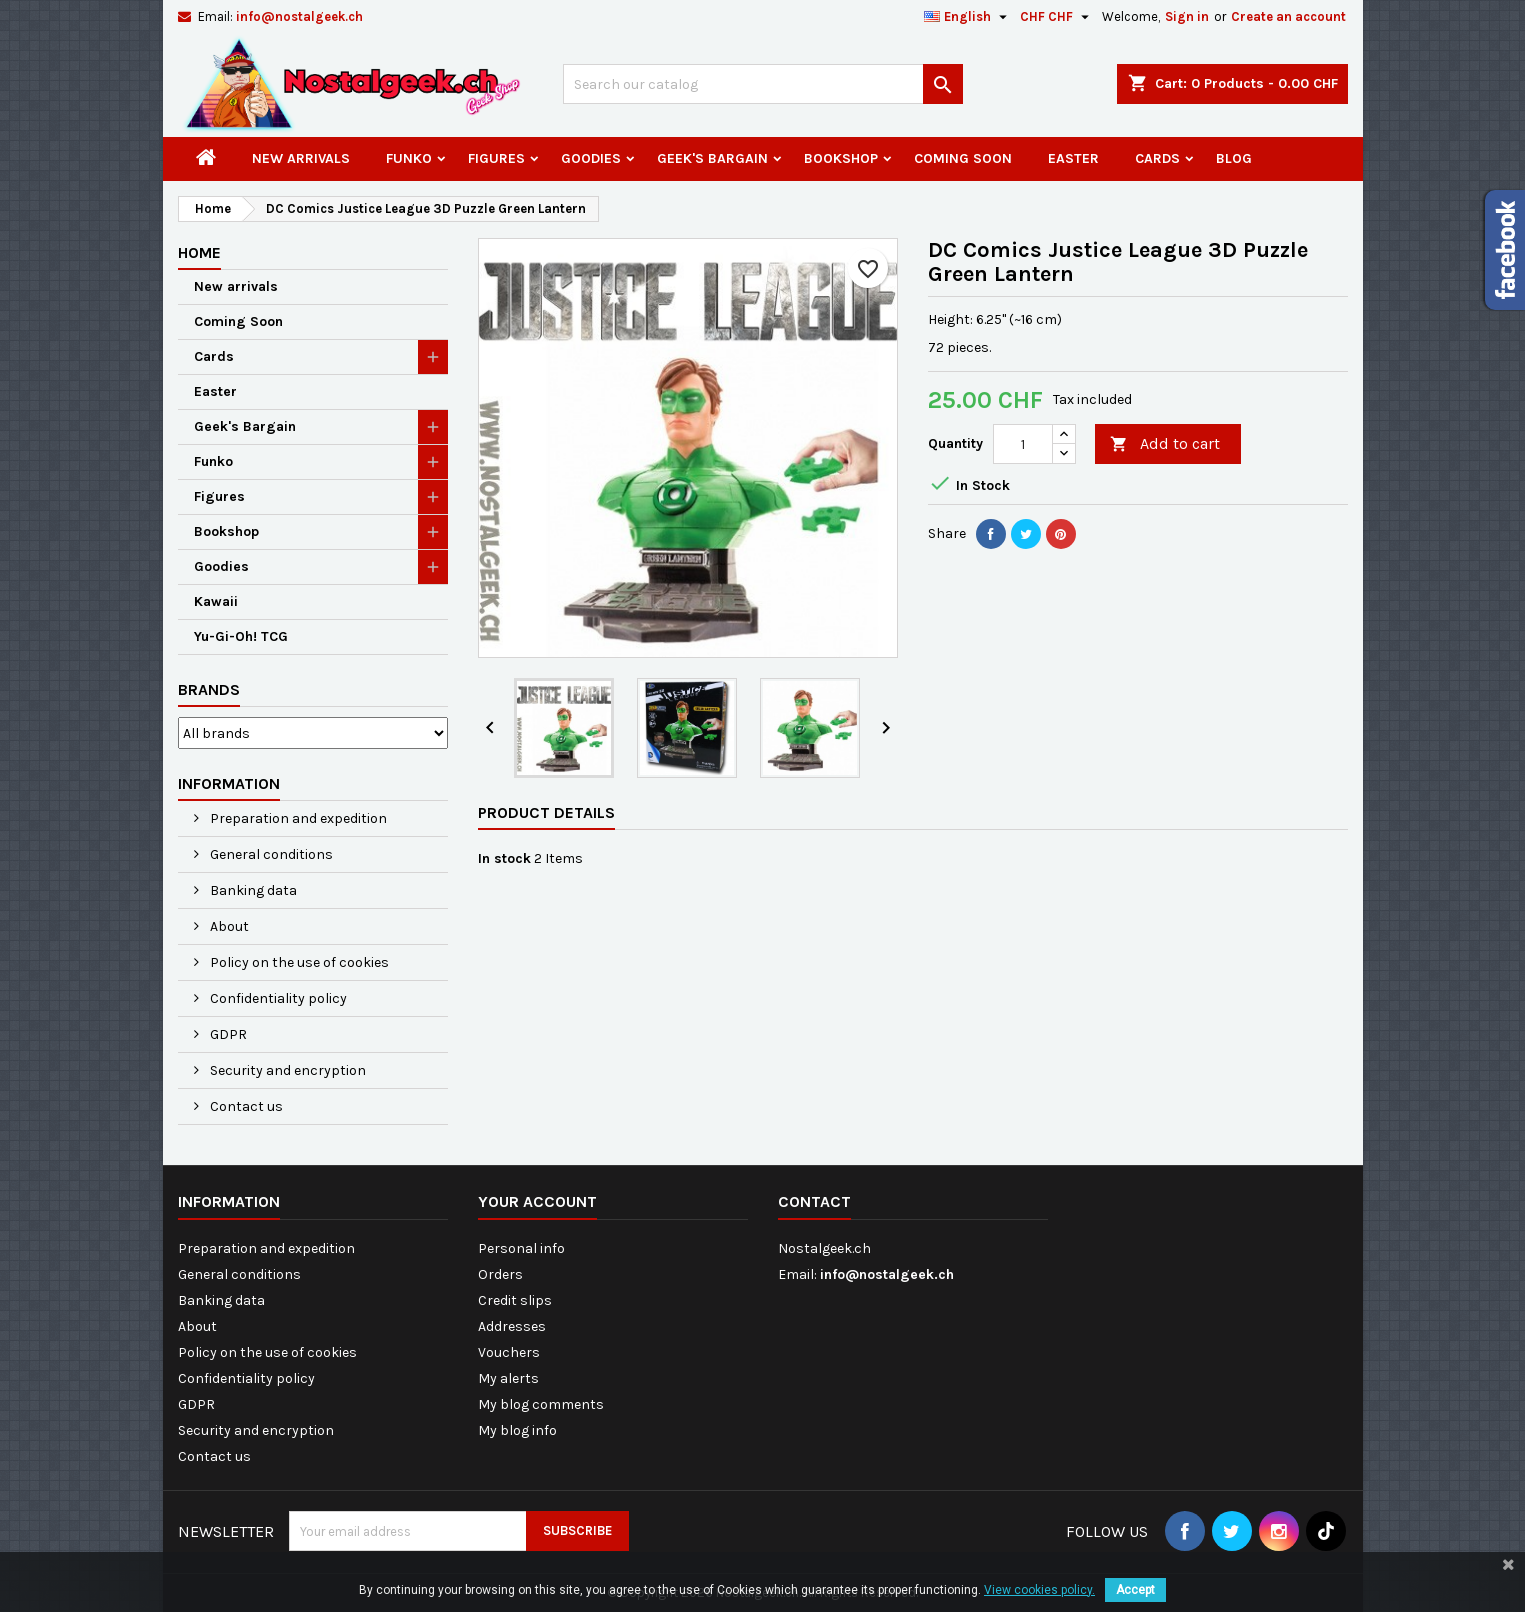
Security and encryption (286, 1070)
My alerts (508, 1378)
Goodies (591, 158)
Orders (500, 1274)
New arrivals (301, 158)
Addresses (512, 1326)
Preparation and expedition (297, 818)
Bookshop (841, 158)
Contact (814, 1201)
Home (199, 252)
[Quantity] (1023, 444)
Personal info (521, 1248)
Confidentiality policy (277, 998)
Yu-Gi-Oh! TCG (241, 636)
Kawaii (216, 601)
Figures (496, 158)
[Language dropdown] (968, 17)
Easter (1073, 158)
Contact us (245, 1106)
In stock (504, 858)
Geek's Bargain (712, 158)
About (228, 926)
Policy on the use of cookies (298, 962)
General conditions (270, 854)
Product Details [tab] (546, 812)
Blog (1234, 158)
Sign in (1187, 16)
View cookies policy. (1039, 1590)
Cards (1157, 158)
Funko (409, 158)
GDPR (227, 1034)
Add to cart (1165, 444)
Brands (209, 689)
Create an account (1288, 16)
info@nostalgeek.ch (299, 16)
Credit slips (515, 1300)
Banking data (252, 890)
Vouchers (509, 1352)
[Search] (763, 84)
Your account (537, 1201)
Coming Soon (963, 158)
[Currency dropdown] (1057, 17)
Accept (1135, 1590)
